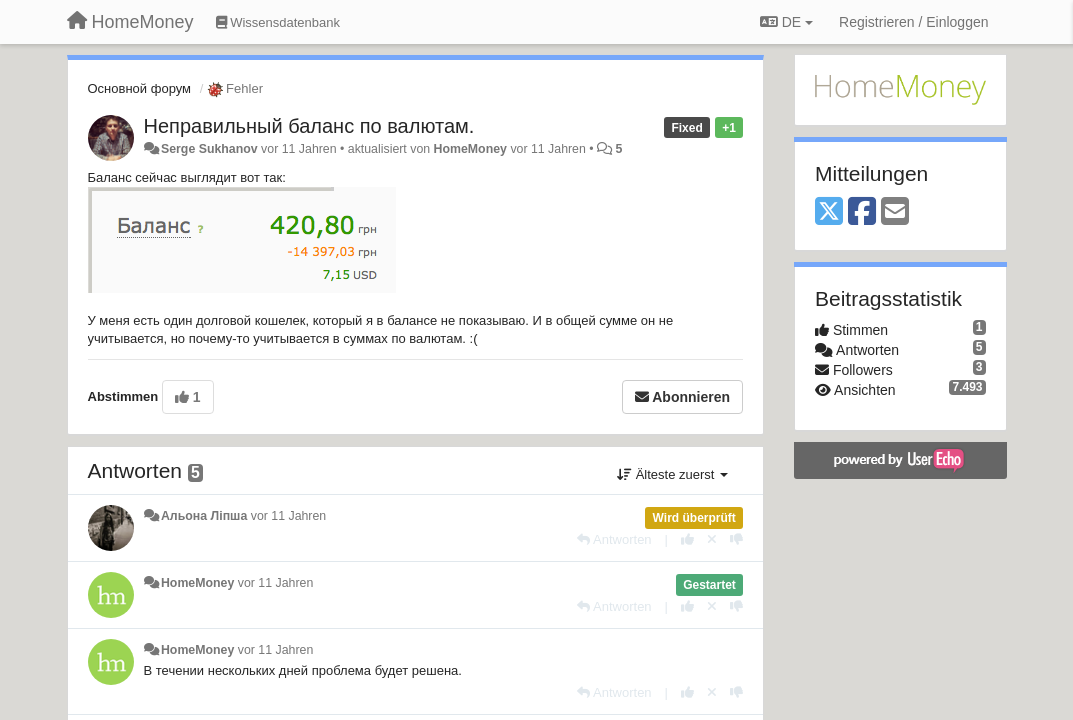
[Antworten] (614, 539)
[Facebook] (862, 212)
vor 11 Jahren (288, 516)
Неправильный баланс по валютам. (309, 126)
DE (786, 22)
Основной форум (140, 88)
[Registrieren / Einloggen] (913, 22)
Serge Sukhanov (209, 149)
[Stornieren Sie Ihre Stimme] (712, 539)
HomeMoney (470, 149)
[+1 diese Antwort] (687, 539)
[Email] (895, 212)
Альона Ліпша (204, 516)
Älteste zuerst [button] (672, 474)
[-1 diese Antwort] (736, 539)
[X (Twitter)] (829, 212)
